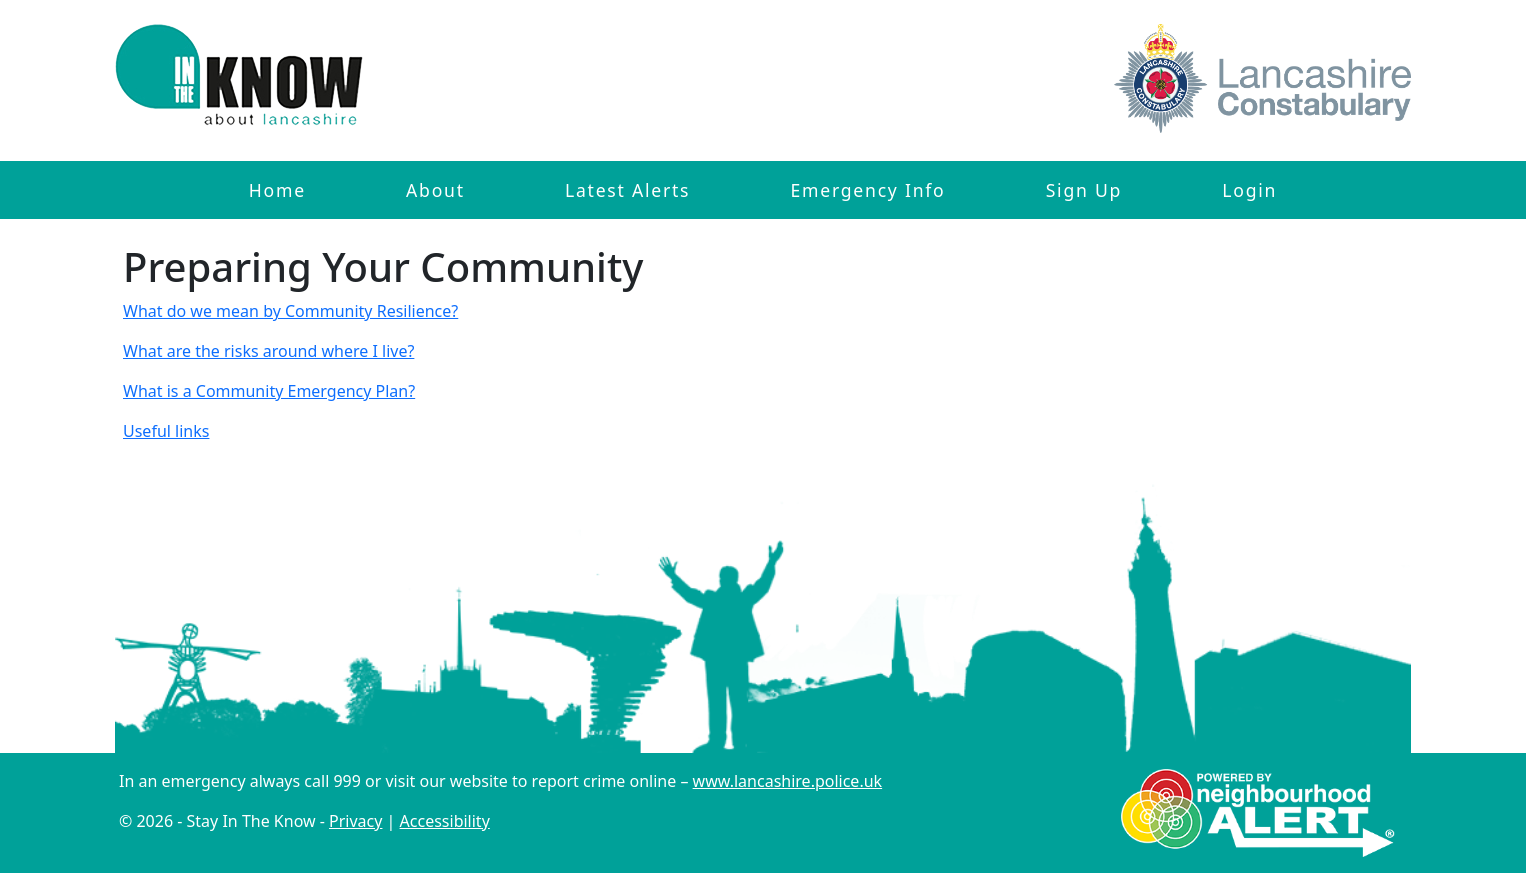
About (435, 190)
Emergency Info (867, 190)
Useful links (166, 431)
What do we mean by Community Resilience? (290, 311)
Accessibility (445, 821)
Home (277, 190)
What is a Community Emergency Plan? (269, 391)
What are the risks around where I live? (268, 351)
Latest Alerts (627, 190)
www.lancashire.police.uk (788, 781)
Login (1249, 190)
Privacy (355, 821)
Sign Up (1084, 190)
